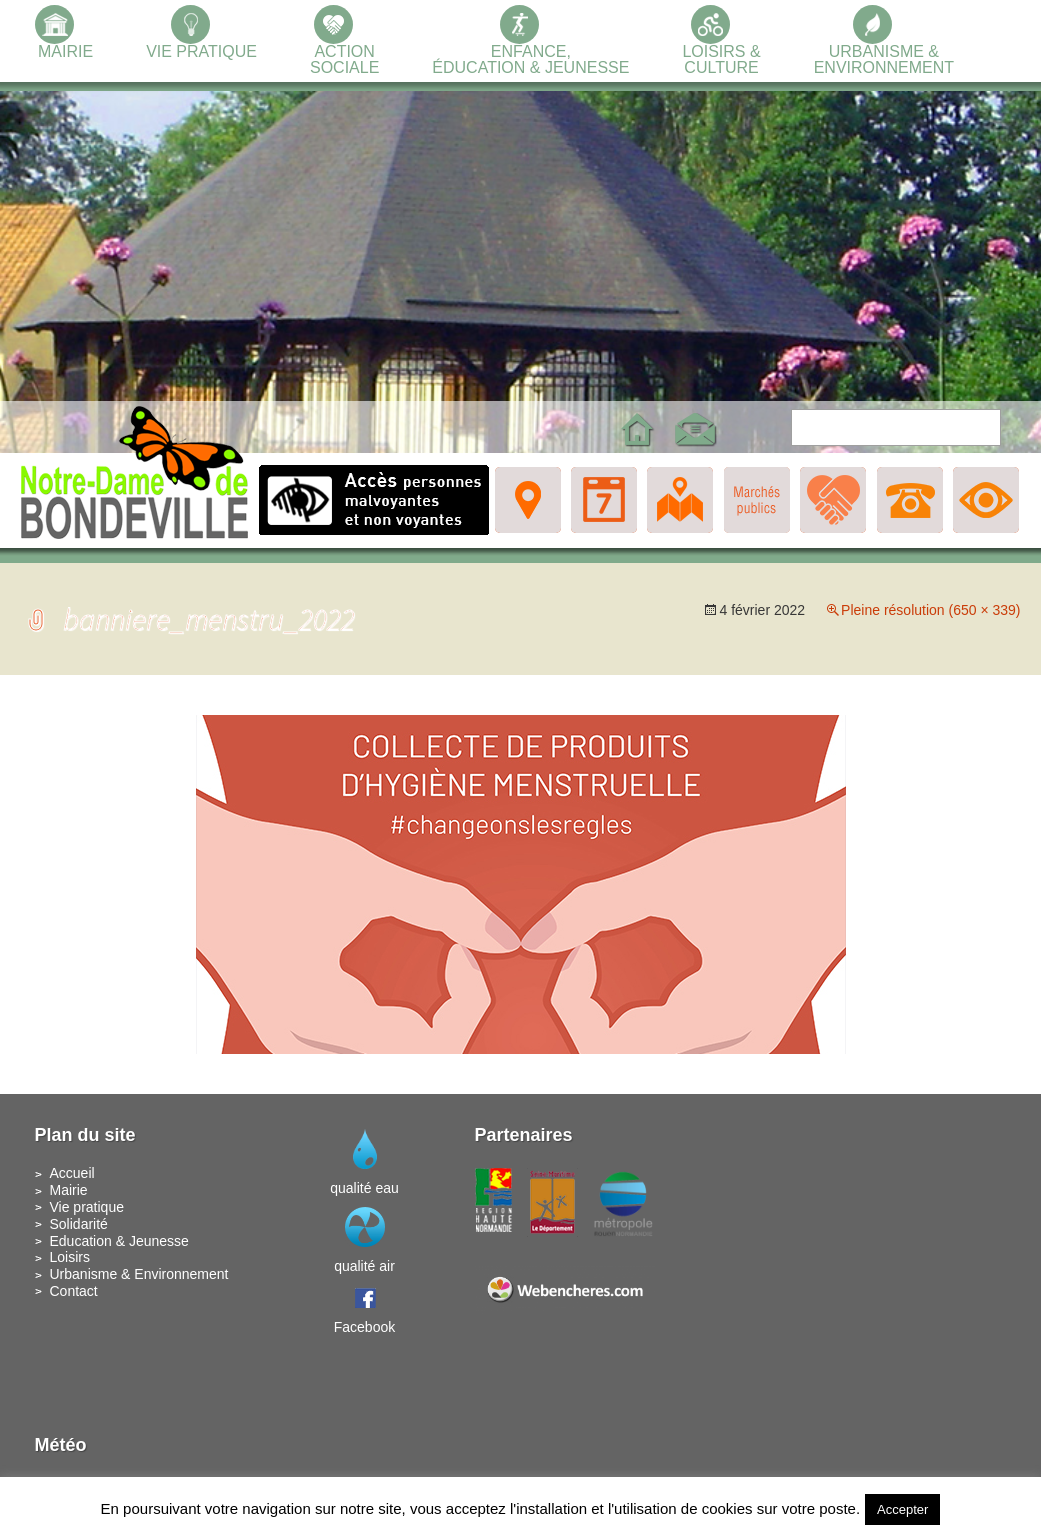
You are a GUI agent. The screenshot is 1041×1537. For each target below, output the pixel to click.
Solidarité (79, 1224)
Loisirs (70, 1257)
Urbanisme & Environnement (139, 1274)
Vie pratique (87, 1207)
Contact (74, 1291)
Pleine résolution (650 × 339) (930, 610)
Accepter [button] (902, 1509)
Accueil (72, 1173)
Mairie (69, 1190)
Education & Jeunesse (119, 1241)
